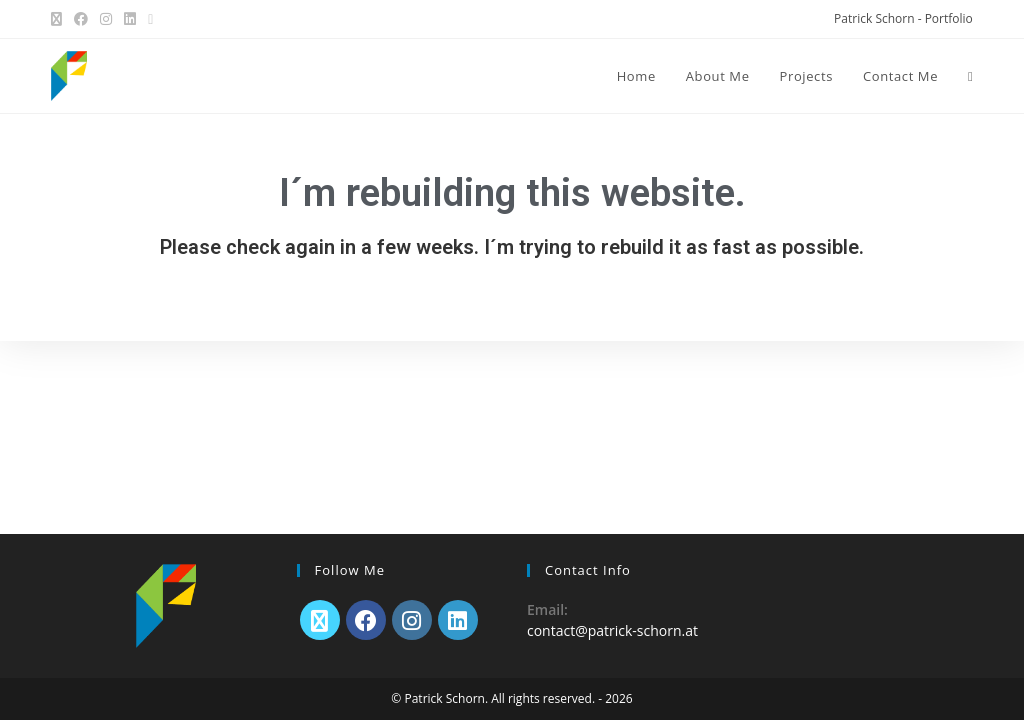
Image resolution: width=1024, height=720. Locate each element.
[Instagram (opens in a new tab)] (106, 19)
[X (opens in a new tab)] (59, 19)
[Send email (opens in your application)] (150, 19)
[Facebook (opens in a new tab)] (81, 19)
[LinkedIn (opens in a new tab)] (130, 19)
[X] (320, 620)
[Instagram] (412, 620)
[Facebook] (366, 620)
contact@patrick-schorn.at (612, 630)
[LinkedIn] (458, 620)
